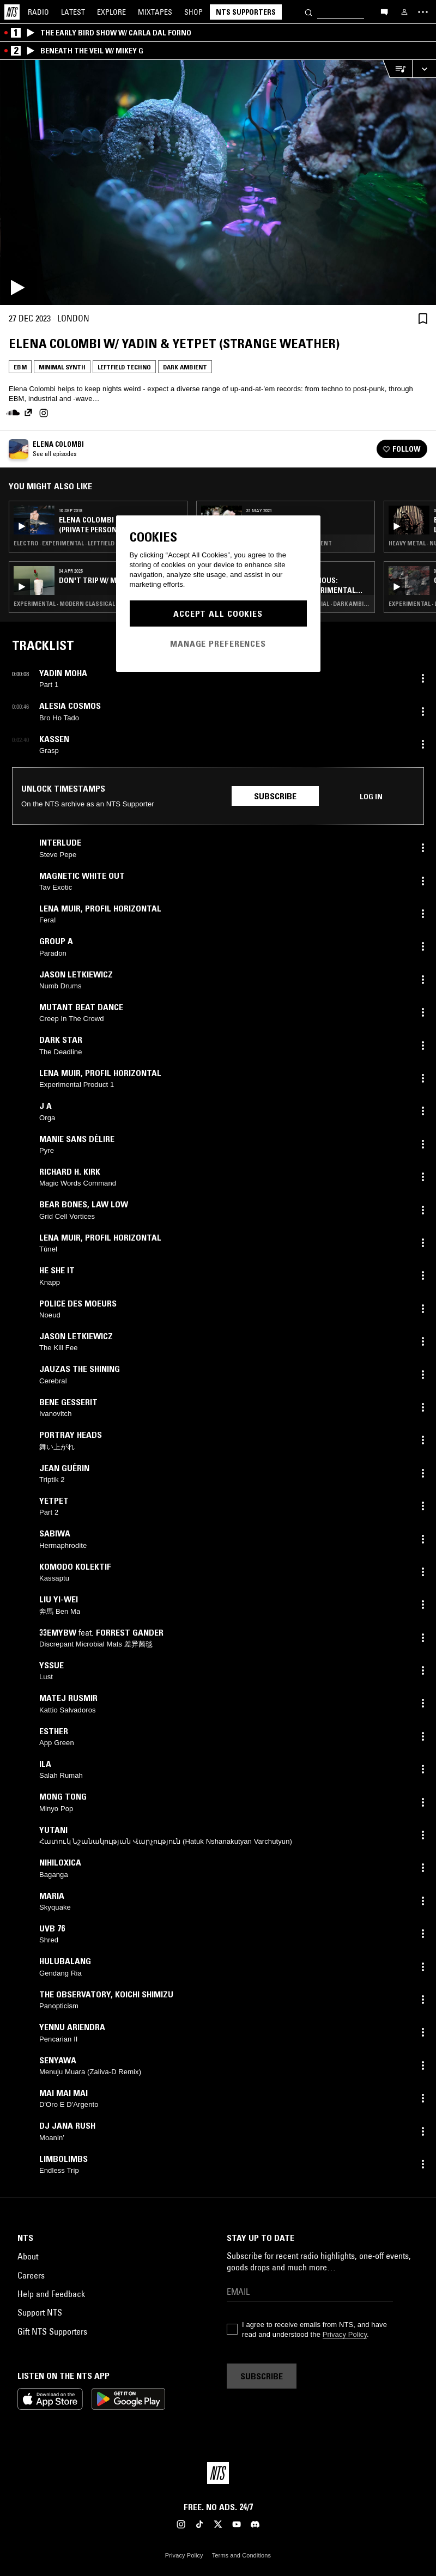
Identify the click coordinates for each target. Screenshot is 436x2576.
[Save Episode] (423, 318)
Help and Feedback (51, 2293)
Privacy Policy (345, 2334)
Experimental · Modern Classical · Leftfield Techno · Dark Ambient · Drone (98, 603)
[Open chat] (384, 11)
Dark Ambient (185, 367)
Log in (371, 796)
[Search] (308, 12)
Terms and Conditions (241, 2555)
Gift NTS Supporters (52, 2331)
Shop (193, 12)
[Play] (218, 182)
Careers (31, 2275)
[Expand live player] (424, 69)
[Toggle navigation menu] (423, 12)
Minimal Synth (62, 367)
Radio (38, 12)
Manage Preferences (218, 643)
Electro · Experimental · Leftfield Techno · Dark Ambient (98, 543)
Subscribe (275, 796)
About (27, 2256)
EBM (20, 367)
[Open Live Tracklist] (397, 69)
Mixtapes (155, 12)
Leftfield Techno (124, 367)
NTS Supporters (246, 12)
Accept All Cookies (218, 613)
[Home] (12, 12)
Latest (73, 12)
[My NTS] (404, 12)
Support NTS (39, 2312)
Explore (111, 12)
